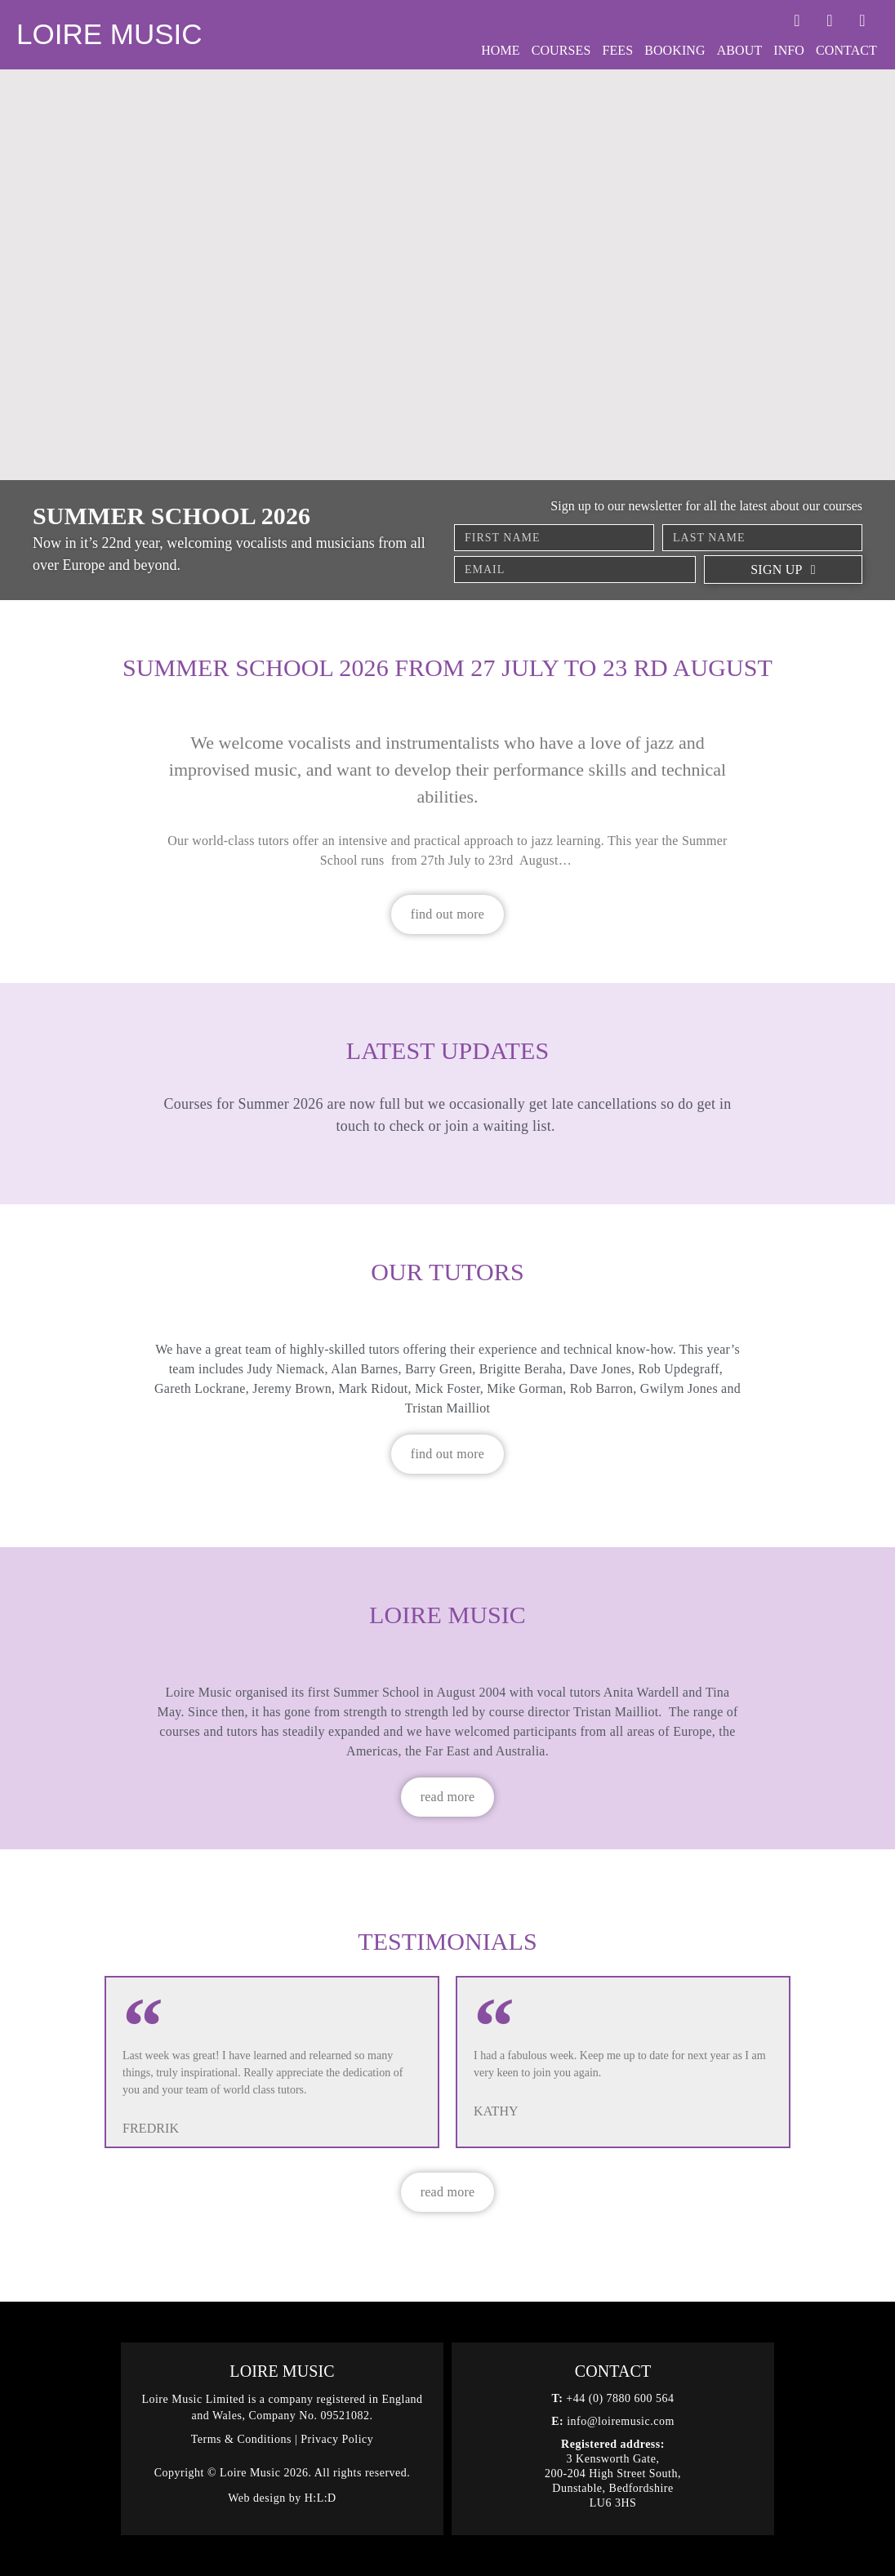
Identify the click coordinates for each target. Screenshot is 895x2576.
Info (788, 50)
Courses (561, 50)
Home (500, 50)
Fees (617, 50)
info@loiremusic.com (621, 2421)
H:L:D (320, 2498)
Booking (674, 50)
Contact (846, 50)
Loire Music (109, 34)
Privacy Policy (337, 2439)
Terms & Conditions (241, 2439)
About (740, 50)
